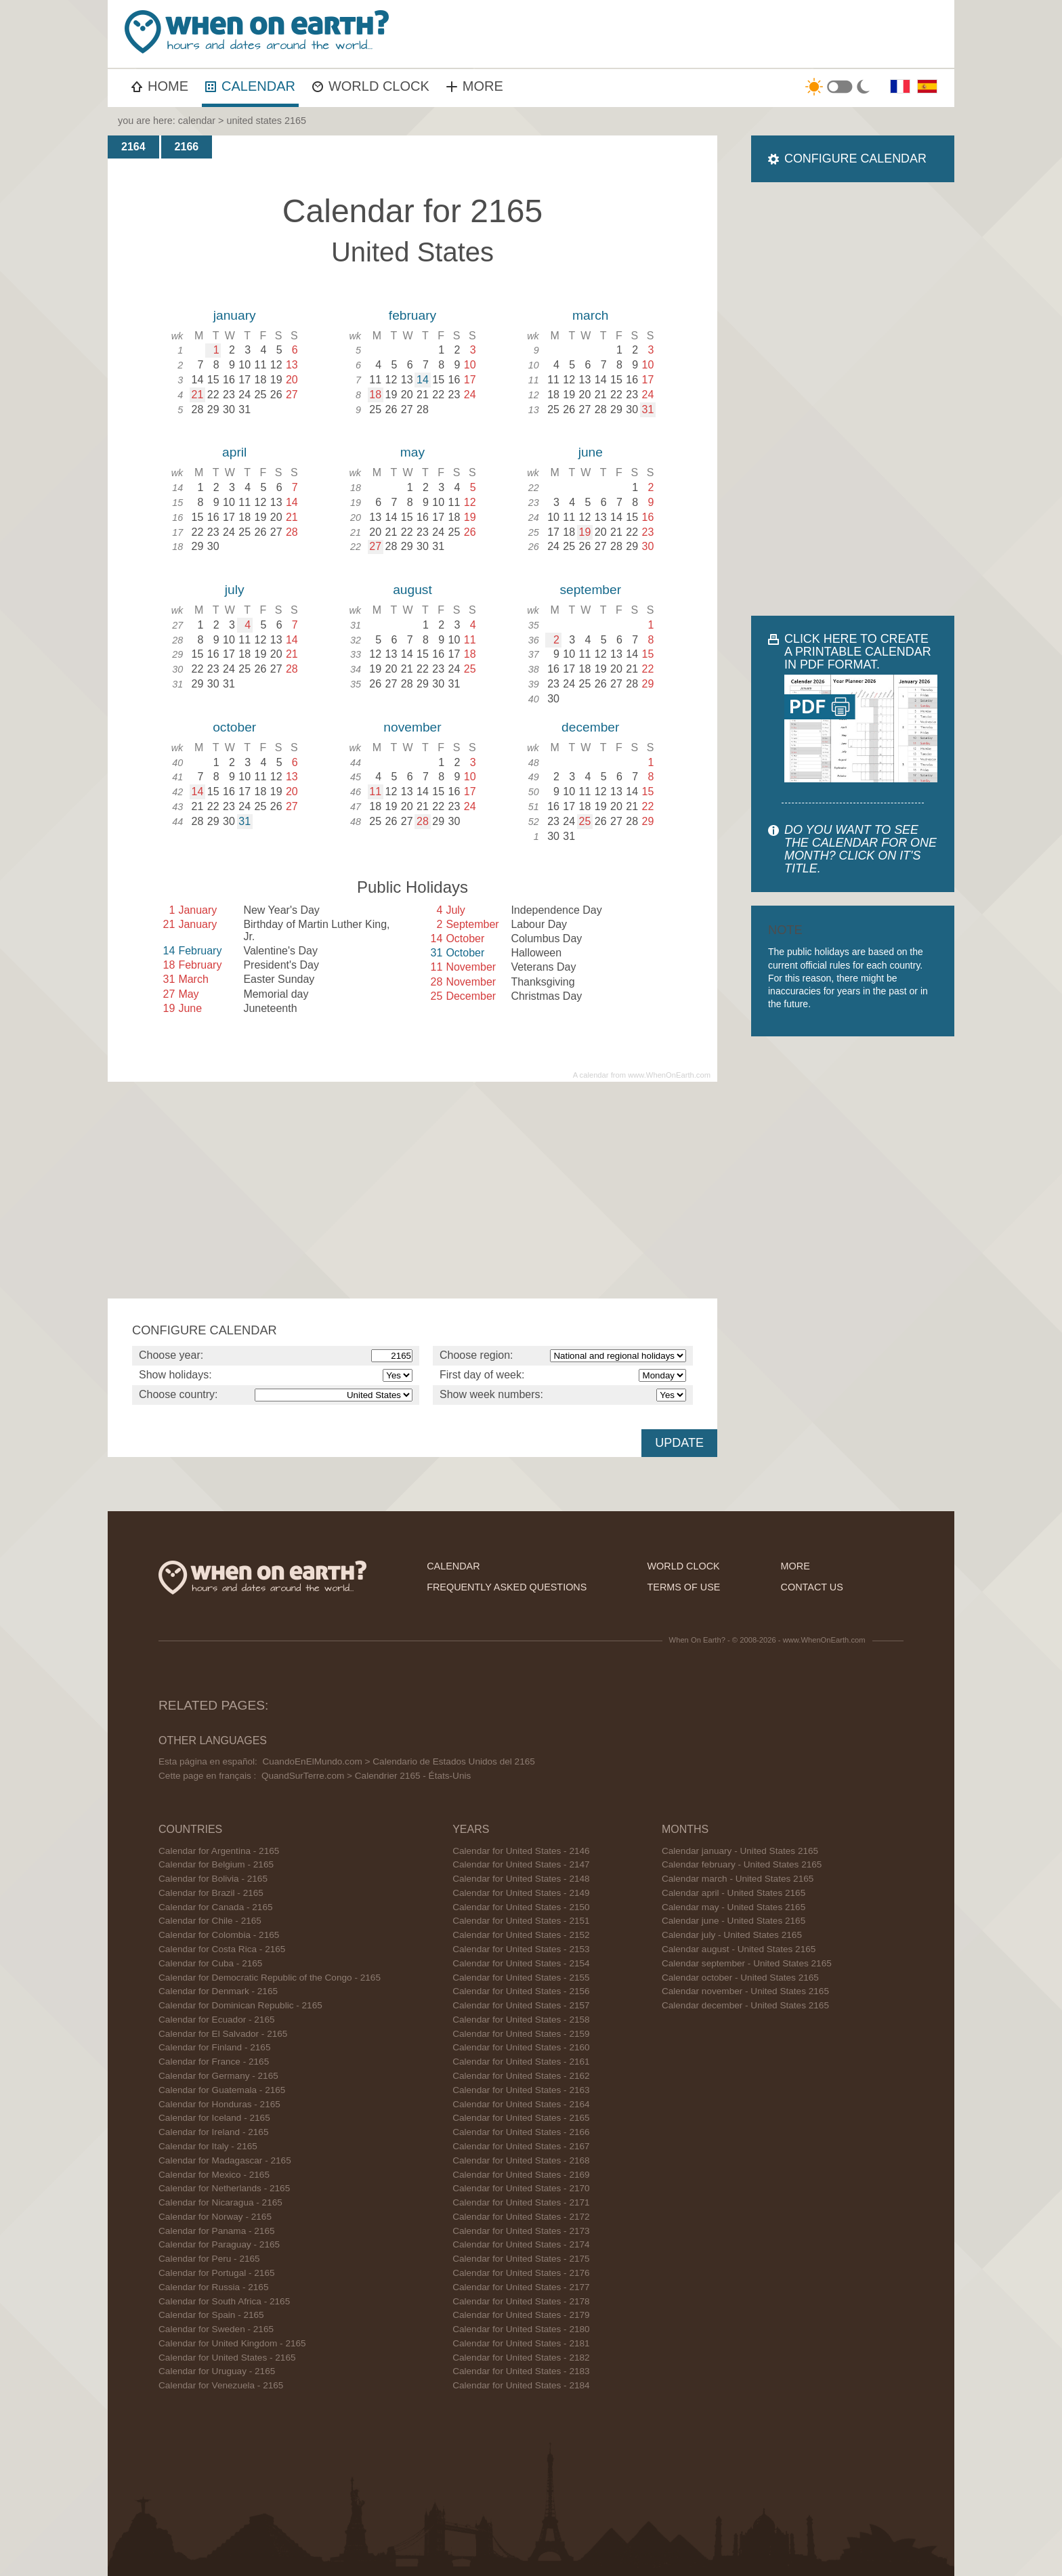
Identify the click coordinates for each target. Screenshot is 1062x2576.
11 (375, 791)
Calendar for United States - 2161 (521, 2061)
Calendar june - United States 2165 (733, 1921)
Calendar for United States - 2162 (521, 2076)
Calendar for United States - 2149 (521, 1893)
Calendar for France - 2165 (213, 2061)
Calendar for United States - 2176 (521, 2273)
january (234, 315)
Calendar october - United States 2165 (740, 1977)
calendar (196, 120)
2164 (133, 146)
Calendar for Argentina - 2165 (218, 1851)
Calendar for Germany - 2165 (218, 2076)
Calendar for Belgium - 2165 (216, 1864)
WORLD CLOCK (370, 86)
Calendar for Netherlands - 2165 (224, 2188)
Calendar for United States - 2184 (521, 2385)
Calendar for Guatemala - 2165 (221, 2090)
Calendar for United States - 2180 (521, 2329)
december (590, 727)
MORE (474, 86)
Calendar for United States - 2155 (521, 1977)
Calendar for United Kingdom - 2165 (232, 2343)
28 (423, 821)
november (412, 727)
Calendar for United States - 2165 (227, 2357)
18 (375, 394)
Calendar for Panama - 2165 (216, 2231)
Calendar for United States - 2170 (521, 2188)
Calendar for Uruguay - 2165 (216, 2371)
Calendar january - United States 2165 (740, 1851)
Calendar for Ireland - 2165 (213, 2132)
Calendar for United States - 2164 (521, 2104)
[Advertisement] (704, 33)
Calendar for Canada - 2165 (215, 1907)
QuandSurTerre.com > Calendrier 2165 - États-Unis (366, 1776)
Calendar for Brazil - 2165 (210, 1893)
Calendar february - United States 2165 (742, 1864)
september (590, 590)
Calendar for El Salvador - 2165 (222, 2034)
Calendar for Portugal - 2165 (216, 2273)
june (590, 452)
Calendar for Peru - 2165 (209, 2259)
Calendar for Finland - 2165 (214, 2047)
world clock (683, 1566)
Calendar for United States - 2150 (521, 1907)
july (235, 590)
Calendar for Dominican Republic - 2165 (240, 2005)
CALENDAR (250, 86)
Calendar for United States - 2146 (521, 1851)
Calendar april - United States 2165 (733, 1893)
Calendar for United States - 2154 (521, 1963)
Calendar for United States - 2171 (521, 2202)
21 (198, 394)
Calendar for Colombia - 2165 (218, 1935)
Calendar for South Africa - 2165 (224, 2301)
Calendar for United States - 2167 (521, 2146)
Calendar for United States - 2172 (521, 2217)
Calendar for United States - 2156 (521, 1991)
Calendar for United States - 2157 (521, 2005)
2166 (187, 146)
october (234, 727)
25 (585, 821)
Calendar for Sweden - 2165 (216, 2329)
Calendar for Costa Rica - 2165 (221, 1949)
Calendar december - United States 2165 (745, 2005)
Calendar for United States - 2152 (521, 1935)
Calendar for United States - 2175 (521, 2259)
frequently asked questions (507, 1587)
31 (648, 409)
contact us (812, 1587)
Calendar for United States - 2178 (521, 2301)
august (412, 590)
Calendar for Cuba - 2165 (210, 1963)
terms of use (684, 1587)
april (234, 452)
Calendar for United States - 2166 (521, 2132)
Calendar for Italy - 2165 (207, 2146)
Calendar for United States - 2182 (521, 2357)
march (590, 315)
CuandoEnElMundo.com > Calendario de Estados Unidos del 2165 (398, 1761)
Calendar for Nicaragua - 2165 (220, 2202)
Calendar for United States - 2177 (521, 2287)
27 (375, 546)
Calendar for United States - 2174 (521, 2244)
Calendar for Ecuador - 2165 (216, 2019)
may (412, 452)
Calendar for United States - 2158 (521, 2019)
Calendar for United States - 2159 (521, 2034)
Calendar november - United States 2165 (745, 1991)
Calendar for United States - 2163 (521, 2090)
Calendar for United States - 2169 (521, 2175)
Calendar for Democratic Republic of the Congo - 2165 (269, 1977)
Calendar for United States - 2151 (521, 1921)
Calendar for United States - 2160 (521, 2047)
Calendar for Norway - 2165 (215, 2217)
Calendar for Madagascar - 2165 (224, 2160)
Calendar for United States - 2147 (521, 1864)
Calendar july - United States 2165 (732, 1935)
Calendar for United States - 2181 (521, 2343)
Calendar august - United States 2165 (738, 1949)
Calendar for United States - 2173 (521, 2231)
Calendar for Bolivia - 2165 (213, 1879)
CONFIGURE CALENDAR (855, 158)
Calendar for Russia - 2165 (213, 2287)
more (795, 1566)
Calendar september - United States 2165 (747, 1963)
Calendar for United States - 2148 (521, 1879)
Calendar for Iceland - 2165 (214, 2118)
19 (585, 532)
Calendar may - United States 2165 (733, 1907)
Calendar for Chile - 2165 (209, 1921)
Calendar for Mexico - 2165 (214, 2175)
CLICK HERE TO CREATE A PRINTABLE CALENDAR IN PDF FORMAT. (857, 651)
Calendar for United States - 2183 (521, 2371)
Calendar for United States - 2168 (521, 2160)
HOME (159, 86)
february (412, 315)
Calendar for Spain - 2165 (211, 2315)
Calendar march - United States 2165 (737, 1879)
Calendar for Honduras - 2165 (219, 2104)
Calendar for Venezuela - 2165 (220, 2385)
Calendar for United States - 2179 (521, 2315)
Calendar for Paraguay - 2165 (219, 2244)
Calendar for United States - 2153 (521, 1949)
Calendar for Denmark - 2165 (218, 1991)
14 (423, 379)
